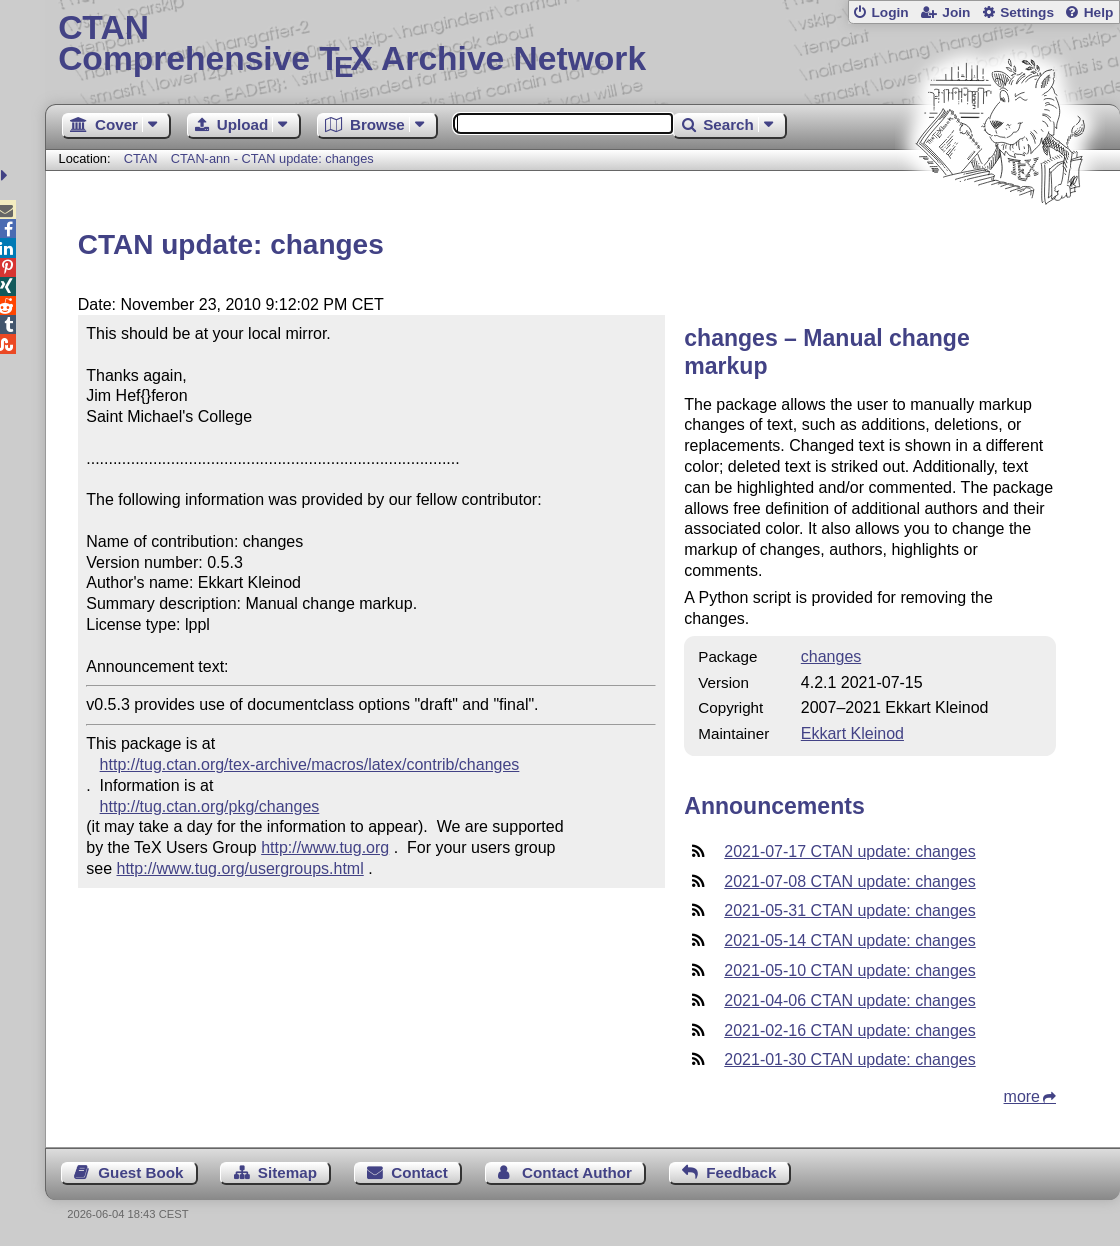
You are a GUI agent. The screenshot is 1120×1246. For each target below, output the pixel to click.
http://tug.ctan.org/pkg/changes (210, 806)
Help (1099, 12)
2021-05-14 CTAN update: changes (849, 940)
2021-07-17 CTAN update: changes (849, 851)
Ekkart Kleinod (852, 733)
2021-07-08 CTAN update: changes (849, 881)
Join (956, 12)
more (1022, 1096)
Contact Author (577, 1172)
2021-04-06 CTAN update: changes (849, 1000)
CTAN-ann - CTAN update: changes (272, 158)
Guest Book (140, 1172)
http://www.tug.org (325, 847)
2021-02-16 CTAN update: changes (849, 1030)
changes (831, 656)
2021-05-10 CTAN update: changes (849, 970)
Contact (419, 1172)
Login (889, 12)
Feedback (741, 1172)
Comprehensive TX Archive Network (582, 45)
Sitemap (287, 1172)
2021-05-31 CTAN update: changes (849, 910)
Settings (1027, 12)
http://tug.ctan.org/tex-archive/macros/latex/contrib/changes (310, 764)
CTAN (141, 158)
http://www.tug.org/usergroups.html (240, 868)
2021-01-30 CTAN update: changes (849, 1059)
